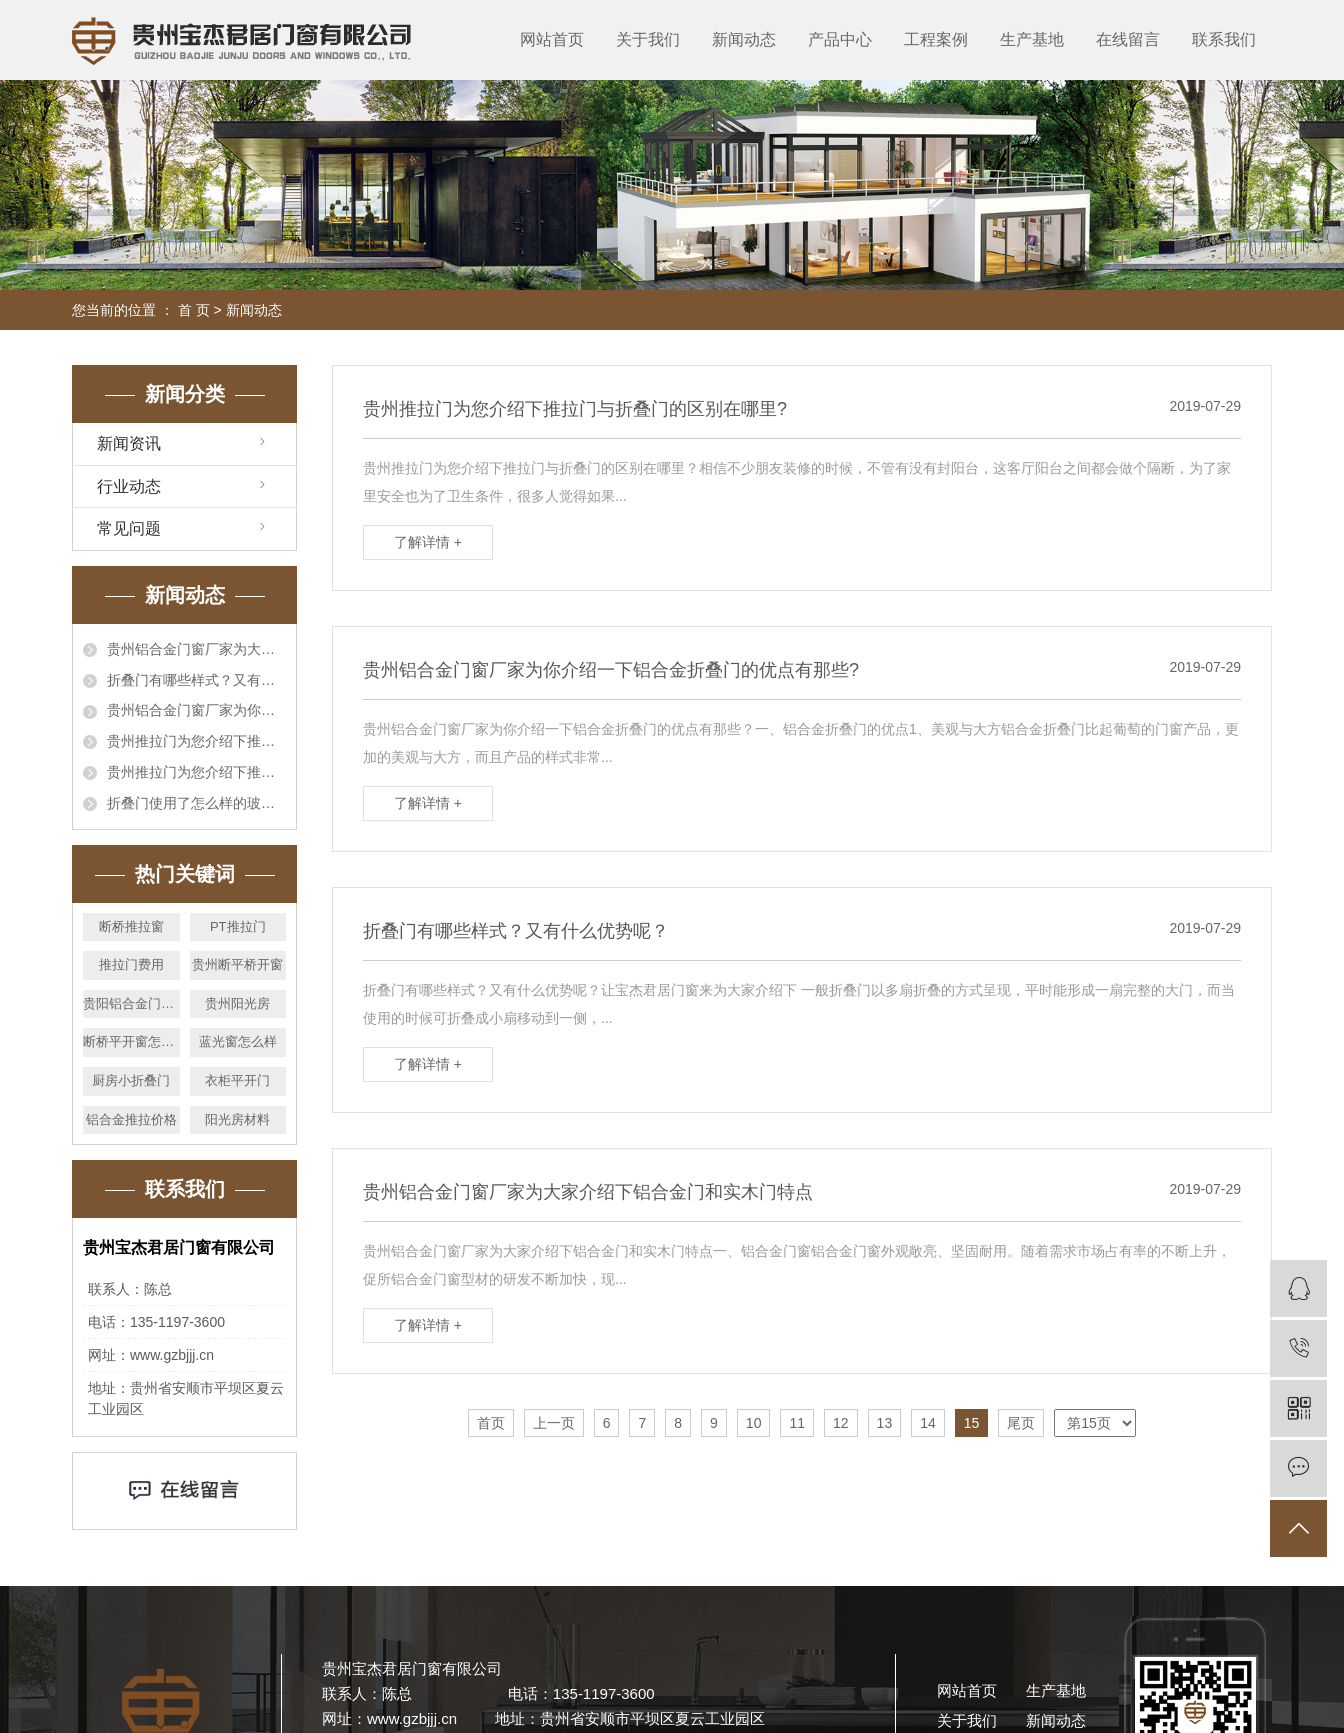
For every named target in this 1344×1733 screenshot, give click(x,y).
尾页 (1021, 1423)
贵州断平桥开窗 (237, 964)
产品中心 (840, 39)
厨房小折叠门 (131, 1080)
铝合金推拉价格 (131, 1119)
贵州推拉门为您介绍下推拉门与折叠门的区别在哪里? (196, 741)
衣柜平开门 (237, 1080)
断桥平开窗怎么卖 (131, 1041)
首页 (491, 1423)
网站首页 (552, 39)
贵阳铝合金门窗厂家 (131, 1003)
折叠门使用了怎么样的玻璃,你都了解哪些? (196, 803)
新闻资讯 (129, 443)
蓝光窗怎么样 (238, 1041)
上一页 (554, 1423)
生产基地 (1032, 39)
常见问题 (129, 528)
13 (885, 1423)
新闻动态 (744, 39)
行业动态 (129, 486)
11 (797, 1423)
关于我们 (648, 39)
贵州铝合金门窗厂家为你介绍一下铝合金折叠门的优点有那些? (196, 710)
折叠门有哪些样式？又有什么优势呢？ (196, 680)
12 (841, 1423)
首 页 (194, 310)
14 (928, 1423)
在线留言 (1128, 39)
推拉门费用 (131, 964)
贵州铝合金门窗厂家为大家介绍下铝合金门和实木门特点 (196, 649)
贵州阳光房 (237, 1003)
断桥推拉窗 (131, 926)
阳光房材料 (237, 1119)
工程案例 (936, 39)
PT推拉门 (238, 926)
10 (754, 1423)
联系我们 (1224, 39)
